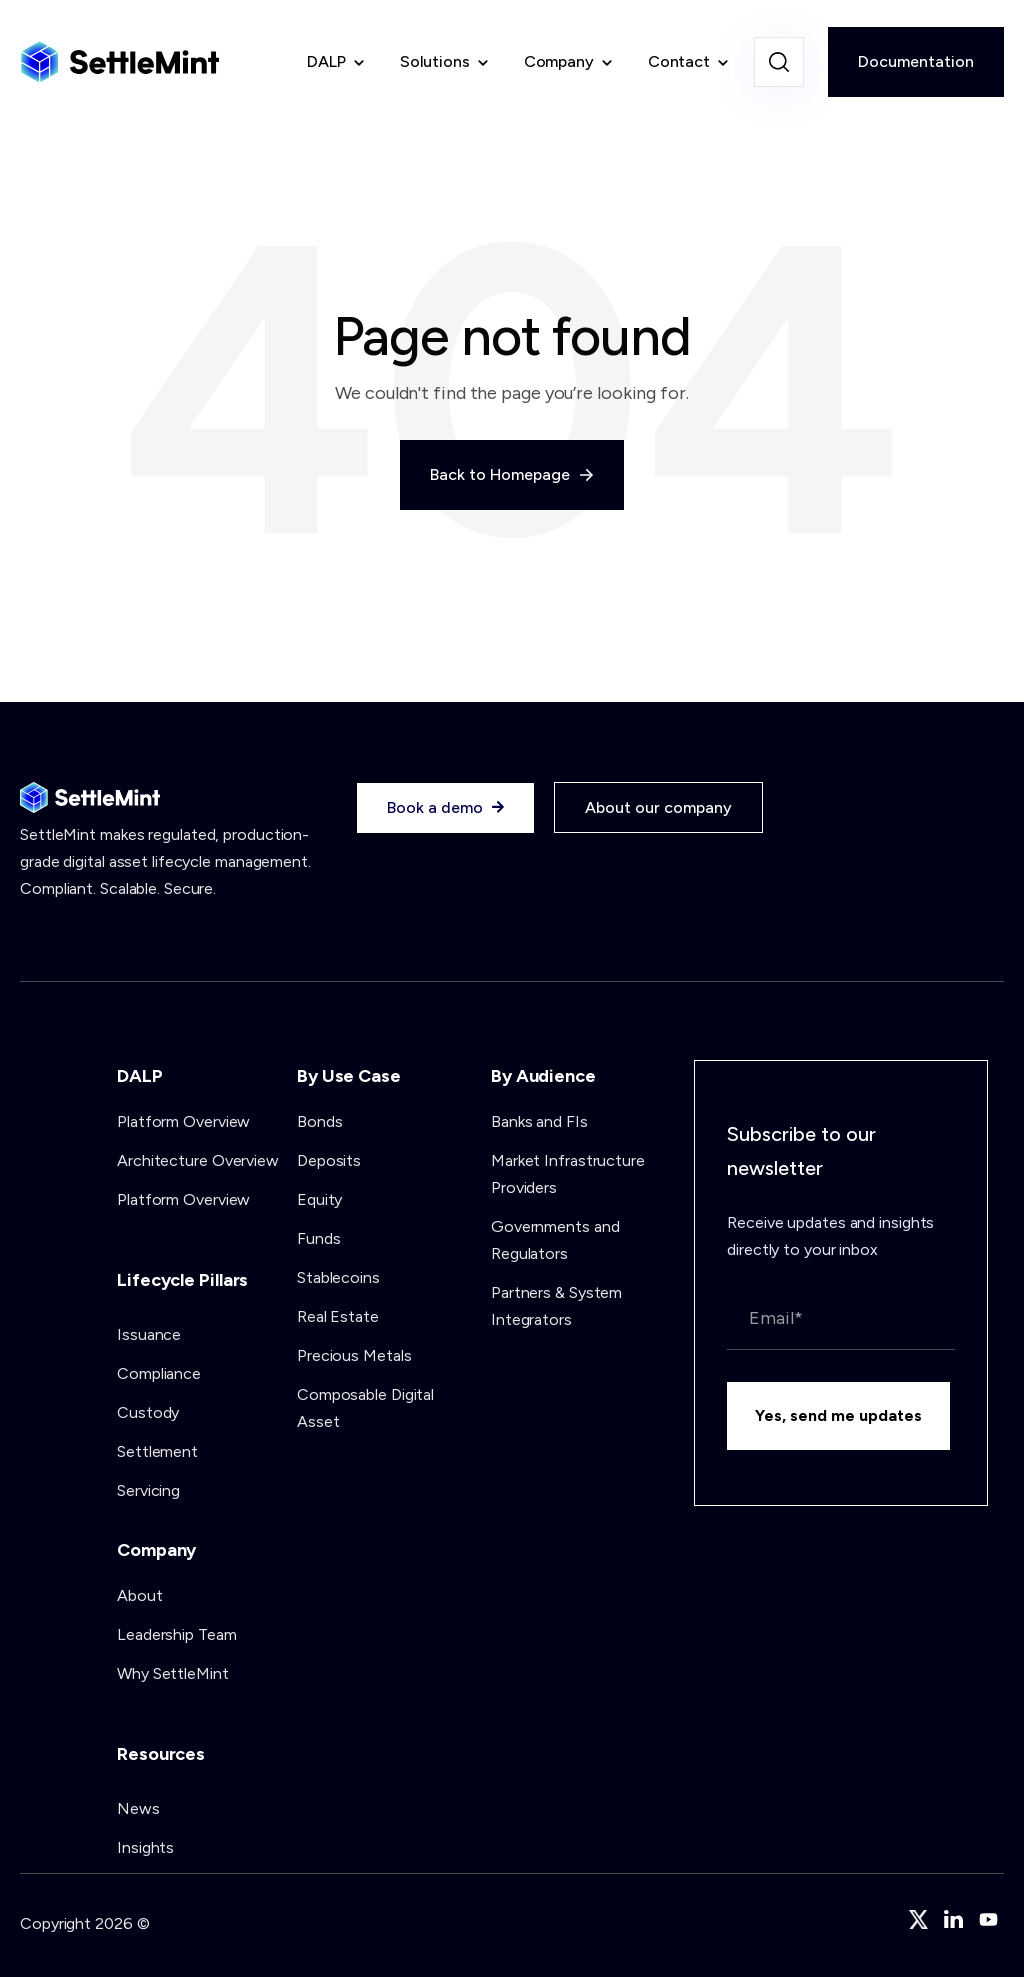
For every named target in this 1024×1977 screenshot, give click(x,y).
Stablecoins (338, 1277)
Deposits (329, 1160)
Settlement (157, 1451)
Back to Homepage (512, 474)
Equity (319, 1199)
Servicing (148, 1490)
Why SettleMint (173, 1673)
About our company (658, 807)
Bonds (320, 1121)
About (140, 1595)
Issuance (149, 1334)
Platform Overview (183, 1121)
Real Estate (338, 1316)
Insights (145, 1847)
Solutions (435, 61)
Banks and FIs (539, 1121)
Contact (679, 61)
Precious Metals (354, 1355)
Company (559, 61)
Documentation (916, 61)
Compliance (159, 1373)
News (138, 1808)
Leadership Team (177, 1634)
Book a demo (445, 808)
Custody (148, 1412)
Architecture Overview (198, 1160)
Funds (319, 1238)
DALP (326, 61)
